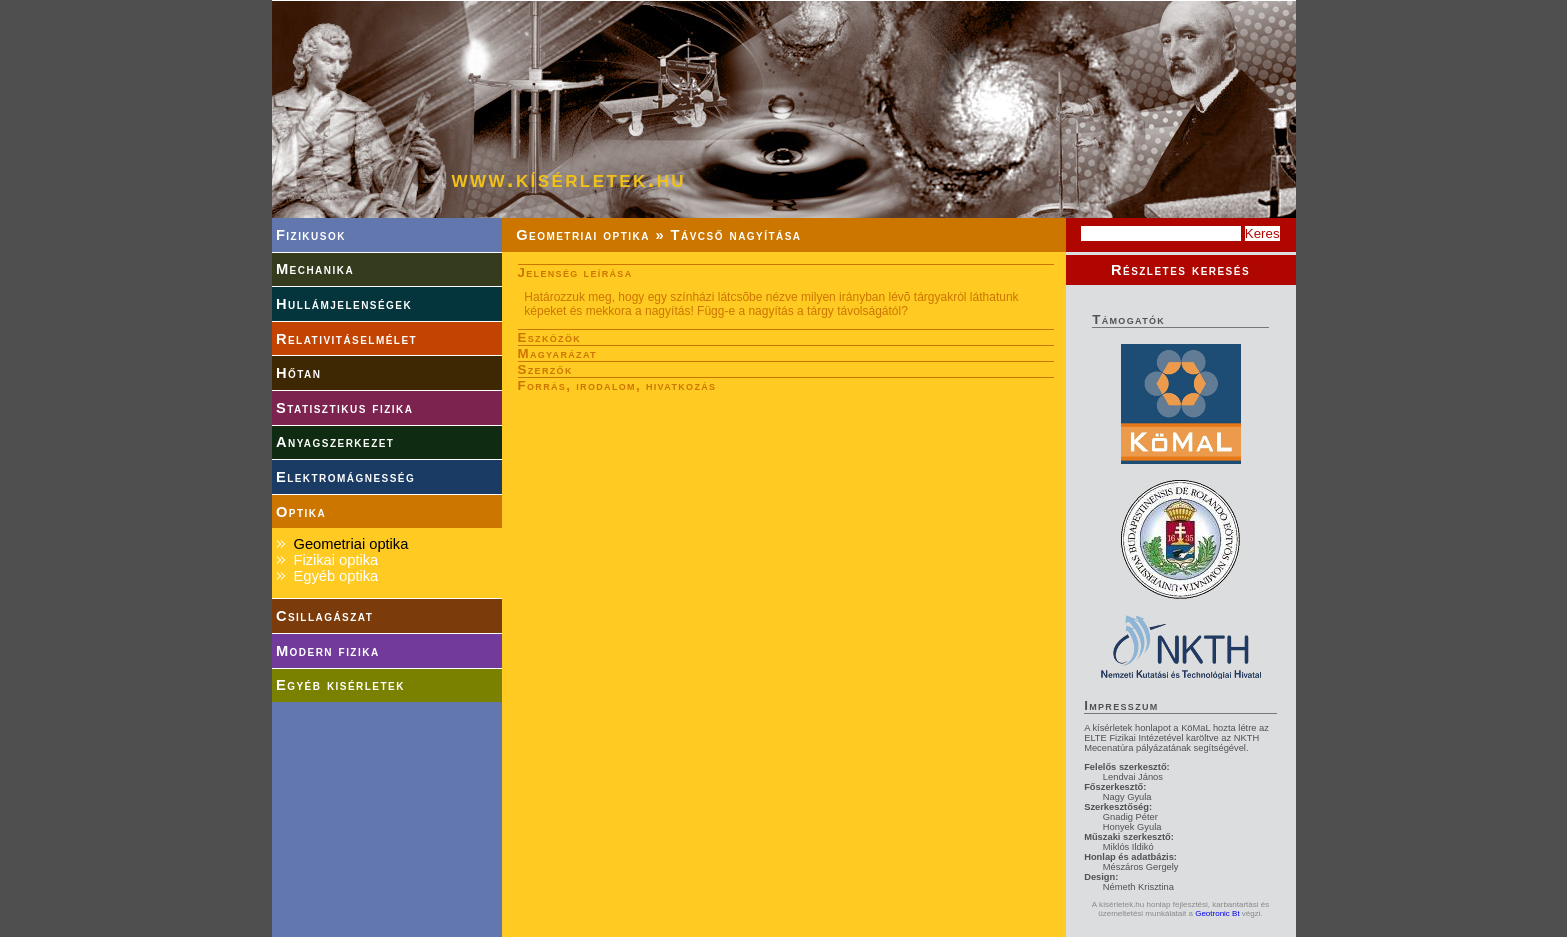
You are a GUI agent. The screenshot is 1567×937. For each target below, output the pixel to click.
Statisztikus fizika (344, 408)
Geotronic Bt (1217, 913)
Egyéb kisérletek (340, 685)
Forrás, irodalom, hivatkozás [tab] (617, 385)
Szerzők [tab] (545, 369)
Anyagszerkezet (335, 442)
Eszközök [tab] (550, 337)
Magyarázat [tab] (557, 353)
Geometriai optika (350, 544)
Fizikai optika (335, 560)
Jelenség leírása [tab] (575, 272)
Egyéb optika (335, 576)
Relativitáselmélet (346, 339)
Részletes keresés (1180, 270)
